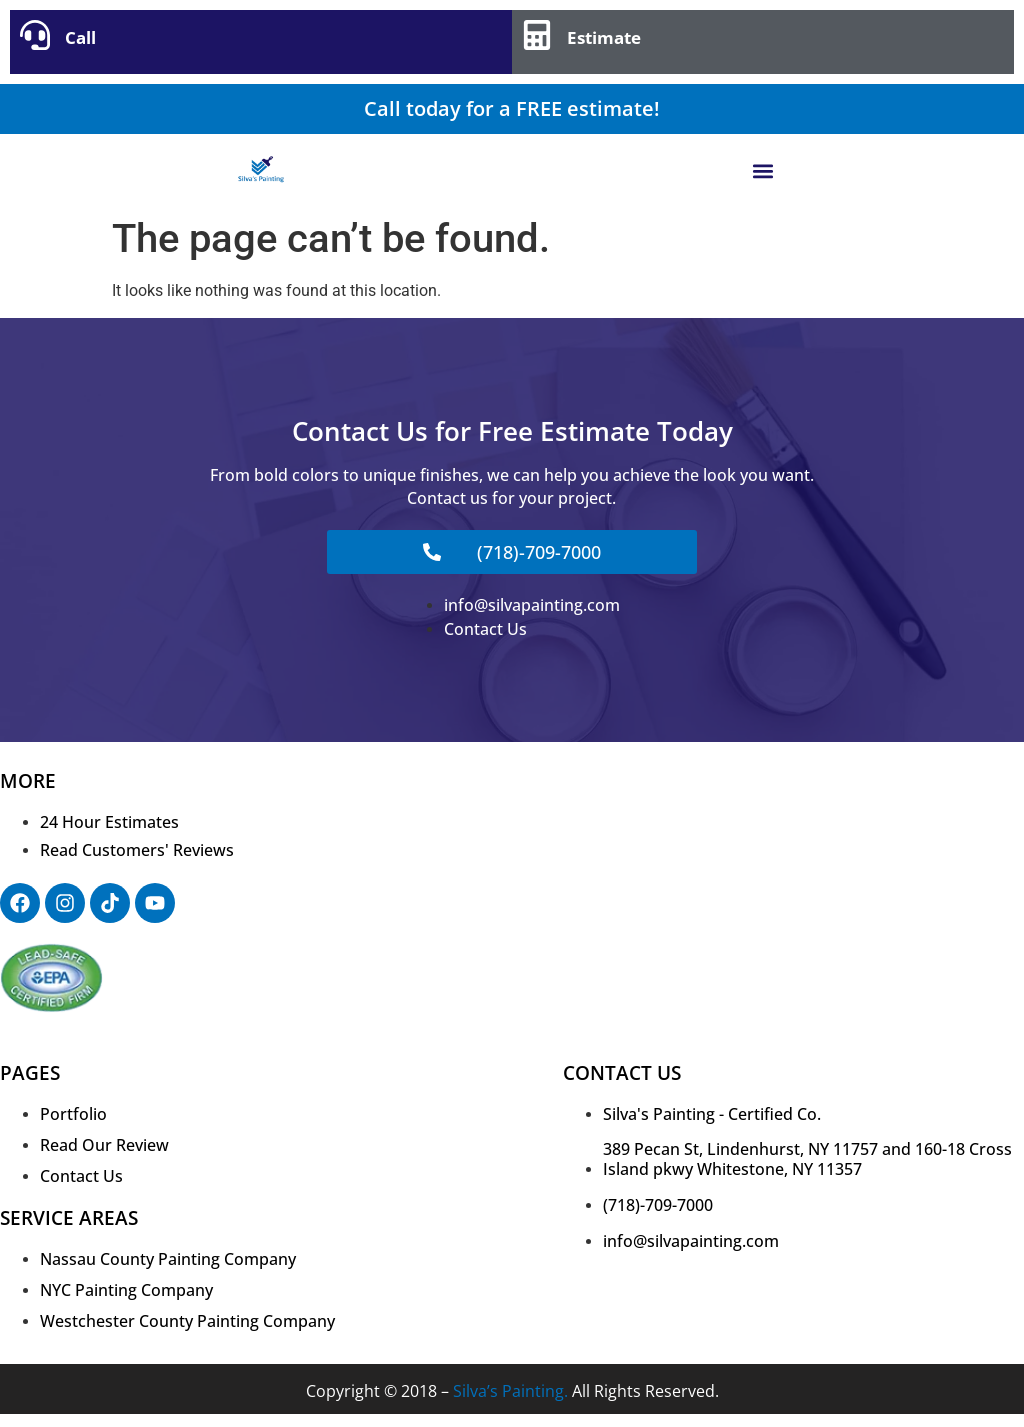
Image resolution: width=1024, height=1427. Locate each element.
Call (80, 37)
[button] (763, 170)
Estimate (604, 37)
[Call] (35, 35)
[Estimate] (537, 35)
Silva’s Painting (508, 1391)
